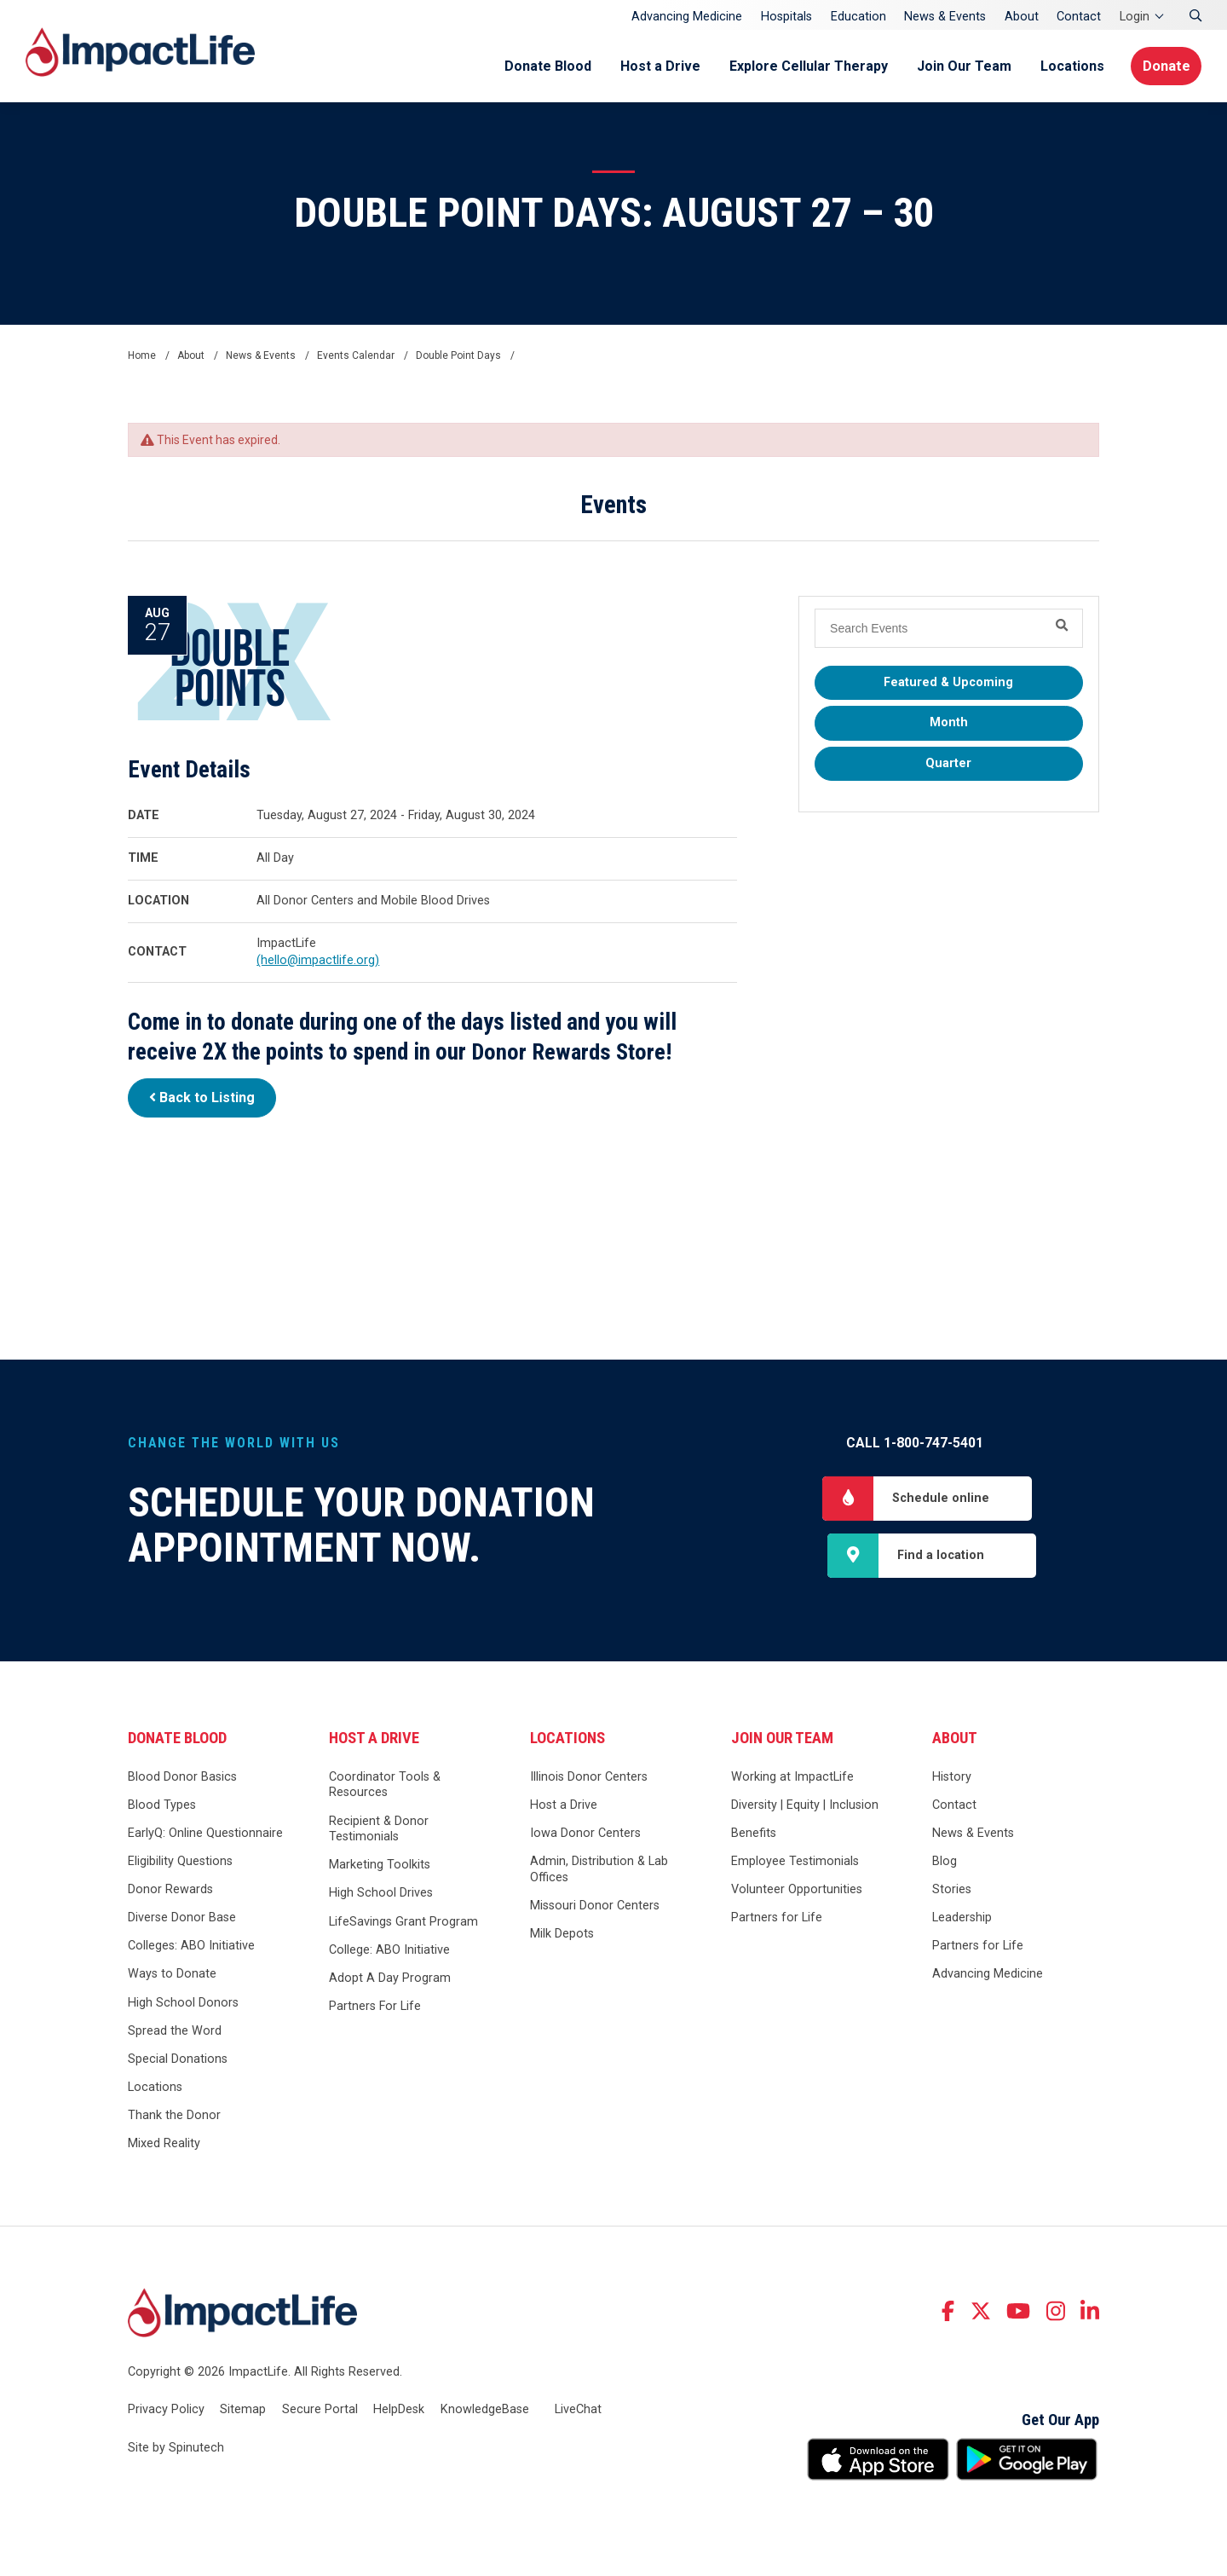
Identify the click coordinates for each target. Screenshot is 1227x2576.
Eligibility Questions (180, 1864)
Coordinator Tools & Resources (385, 1787)
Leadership (962, 1920)
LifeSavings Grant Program (403, 1923)
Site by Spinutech (176, 2450)
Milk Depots (562, 1936)
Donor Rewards (170, 1892)
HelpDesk (398, 2411)
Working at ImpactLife (792, 1779)
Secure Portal (320, 2411)
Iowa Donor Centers (585, 1835)
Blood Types (162, 1807)
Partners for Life (776, 1920)
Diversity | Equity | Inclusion (804, 1807)
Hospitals (786, 16)
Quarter (948, 763)
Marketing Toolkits (379, 1867)
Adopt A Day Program (390, 1980)
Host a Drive (654, 66)
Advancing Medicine (686, 16)
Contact (1079, 16)
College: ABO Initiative (389, 1951)
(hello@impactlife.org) (317, 960)
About (1022, 16)
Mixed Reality (164, 2146)
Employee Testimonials (795, 1864)
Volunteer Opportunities (796, 1892)
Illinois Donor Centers (589, 1779)
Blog (944, 1864)
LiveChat (578, 2411)
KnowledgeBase (485, 2411)
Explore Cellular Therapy (802, 66)
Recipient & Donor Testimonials (379, 1831)
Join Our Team (958, 66)
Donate (1164, 66)
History (951, 1779)
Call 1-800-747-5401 (914, 1443)
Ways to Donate (172, 1976)
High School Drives (381, 1895)
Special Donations (178, 2060)
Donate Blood (541, 66)
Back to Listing (202, 1097)
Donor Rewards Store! (572, 1052)
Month (949, 722)
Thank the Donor (174, 2118)
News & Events (945, 16)
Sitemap (243, 2411)
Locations (1066, 66)
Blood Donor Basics (182, 1779)
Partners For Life (375, 2008)
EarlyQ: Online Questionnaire (205, 1835)
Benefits (753, 1835)
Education (858, 16)
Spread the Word (175, 2032)
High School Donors (183, 2004)
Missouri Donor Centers (595, 1908)
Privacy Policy (166, 2411)
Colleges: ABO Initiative (191, 1948)
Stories (951, 1892)
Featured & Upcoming (948, 682)
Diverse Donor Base (182, 1920)
